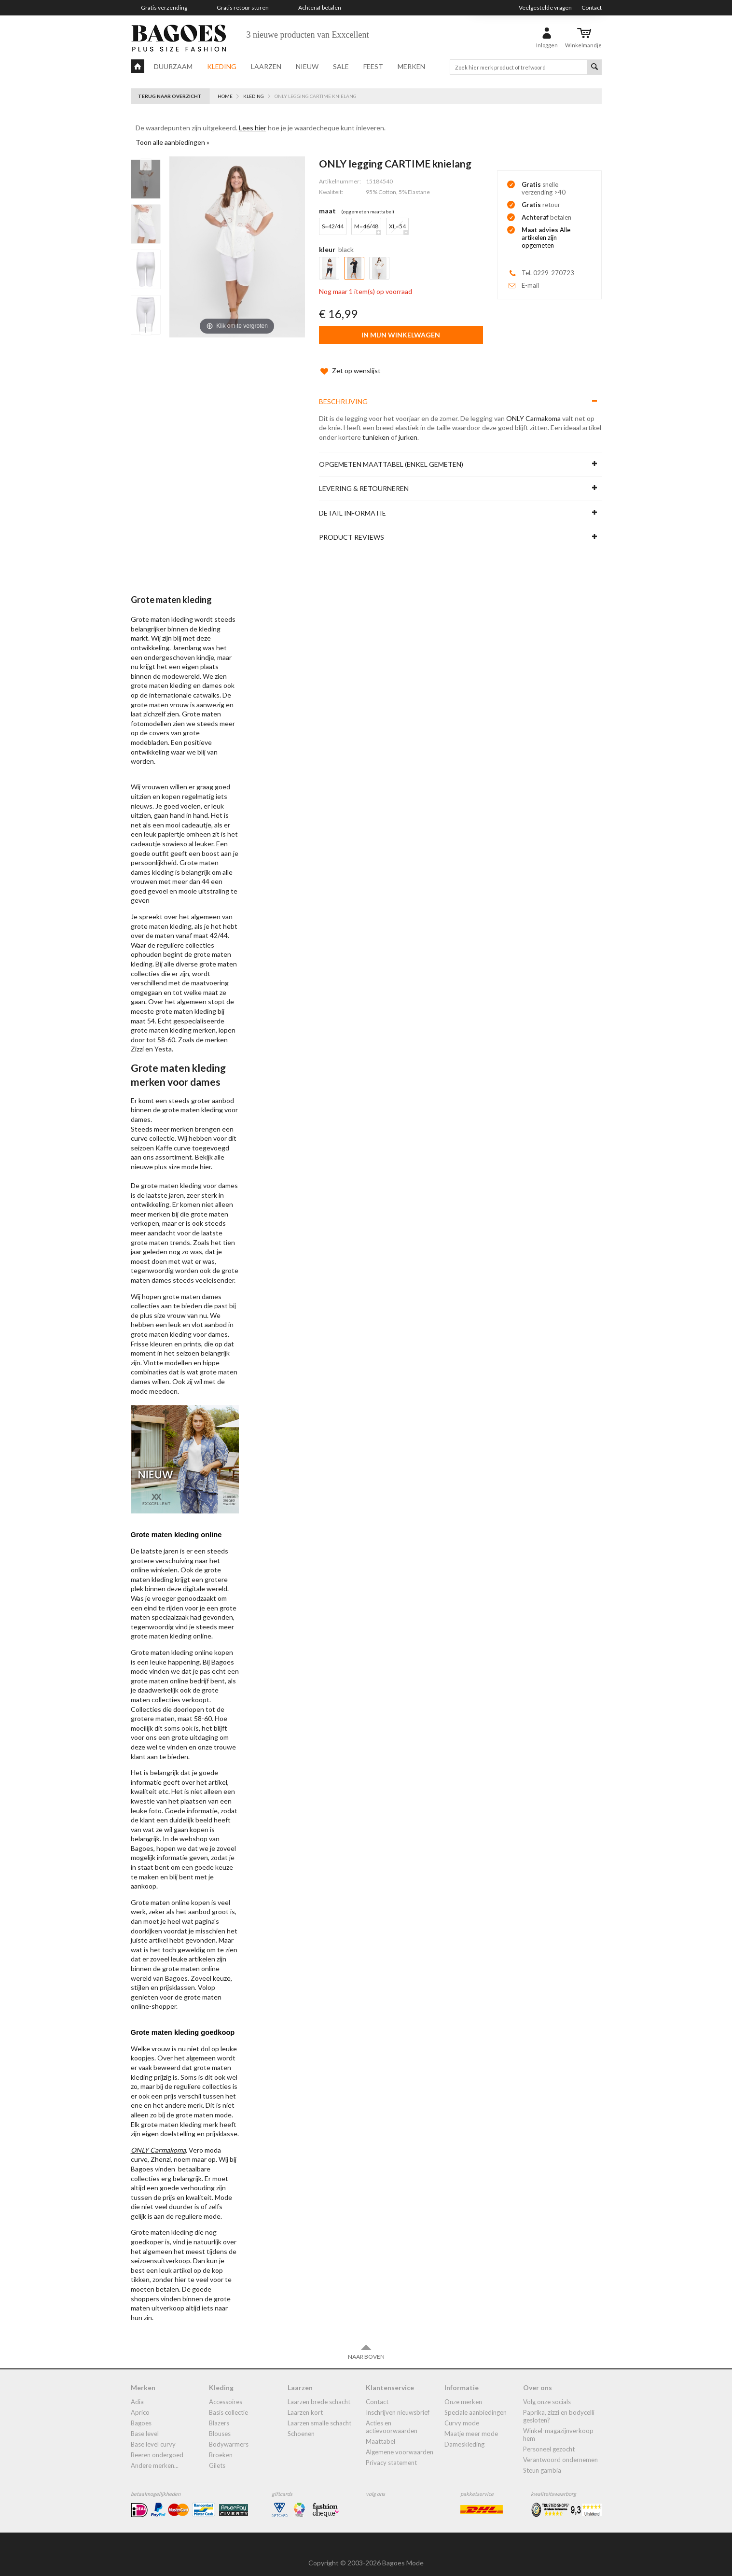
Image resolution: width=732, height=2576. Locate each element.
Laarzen (266, 66)
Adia (137, 2392)
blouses (220, 2424)
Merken (411, 66)
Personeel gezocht (549, 2439)
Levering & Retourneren (364, 479)
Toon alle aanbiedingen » (172, 142)
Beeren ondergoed (157, 2445)
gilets (217, 2456)
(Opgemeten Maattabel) (367, 211)
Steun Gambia (542, 2460)
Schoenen (301, 2424)
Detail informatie (352, 503)
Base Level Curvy (153, 2434)
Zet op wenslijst (350, 361)
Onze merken (463, 2392)
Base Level (145, 2424)
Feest (373, 66)
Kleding (221, 66)
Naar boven (366, 2342)
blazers (219, 2413)
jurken (408, 427)
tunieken (375, 427)
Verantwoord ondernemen (560, 2450)
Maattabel (380, 2432)
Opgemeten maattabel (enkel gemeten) (391, 454)
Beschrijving (343, 392)
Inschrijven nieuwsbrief (397, 2403)
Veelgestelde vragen (545, 7)
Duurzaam (173, 66)
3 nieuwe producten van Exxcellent (308, 35)
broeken (221, 2445)
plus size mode (176, 1157)
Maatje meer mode (471, 2424)
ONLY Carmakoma (533, 409)
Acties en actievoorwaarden (391, 2417)
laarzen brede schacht (319, 2392)
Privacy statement (391, 2453)
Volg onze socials (547, 2392)
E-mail (530, 285)
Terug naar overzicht (170, 96)
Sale (341, 66)
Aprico (140, 2403)
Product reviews (351, 527)
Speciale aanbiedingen (475, 2403)
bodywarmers (229, 2434)
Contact (591, 7)
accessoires (225, 2392)
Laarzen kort (305, 2403)
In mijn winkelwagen (400, 335)
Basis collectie (228, 2403)
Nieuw (307, 66)
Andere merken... (155, 2456)
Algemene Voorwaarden (399, 2442)
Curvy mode (461, 2413)
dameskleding (464, 2434)
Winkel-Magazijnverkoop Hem (558, 2425)
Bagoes (141, 2413)
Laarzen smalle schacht (319, 2413)
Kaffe (163, 1138)
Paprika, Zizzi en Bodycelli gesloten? (558, 2406)
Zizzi (137, 1039)
